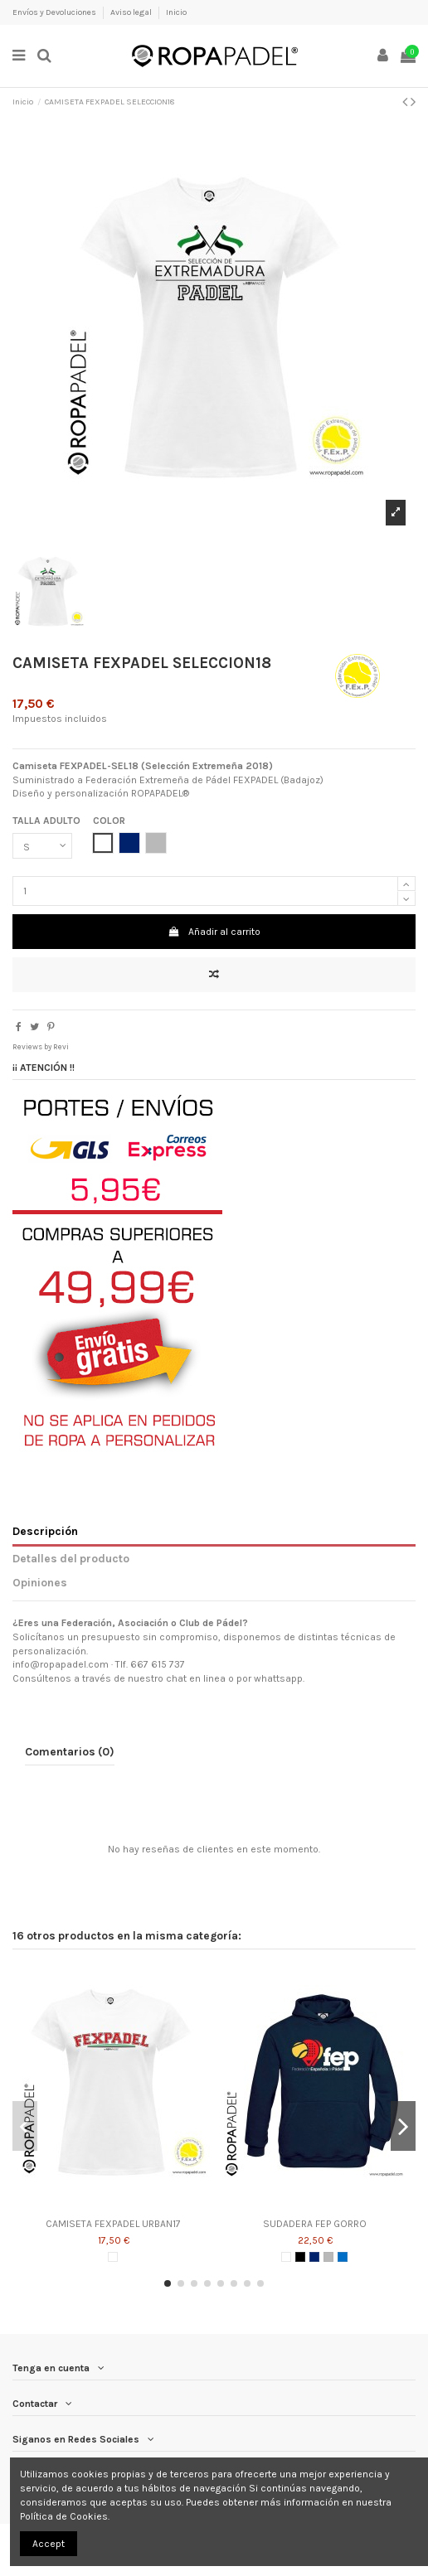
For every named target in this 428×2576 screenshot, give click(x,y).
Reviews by (40, 1046)
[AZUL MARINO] (314, 2257)
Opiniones (39, 1582)
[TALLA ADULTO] (42, 846)
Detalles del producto (70, 1558)
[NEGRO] (300, 2257)
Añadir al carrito (214, 931)
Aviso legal (131, 12)
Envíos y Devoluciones (55, 12)
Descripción (45, 1530)
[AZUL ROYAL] (343, 2257)
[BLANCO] (113, 2257)
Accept (48, 2543)
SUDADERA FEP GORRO (315, 2224)
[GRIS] (328, 2257)
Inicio (176, 12)
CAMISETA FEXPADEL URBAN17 (113, 2224)
